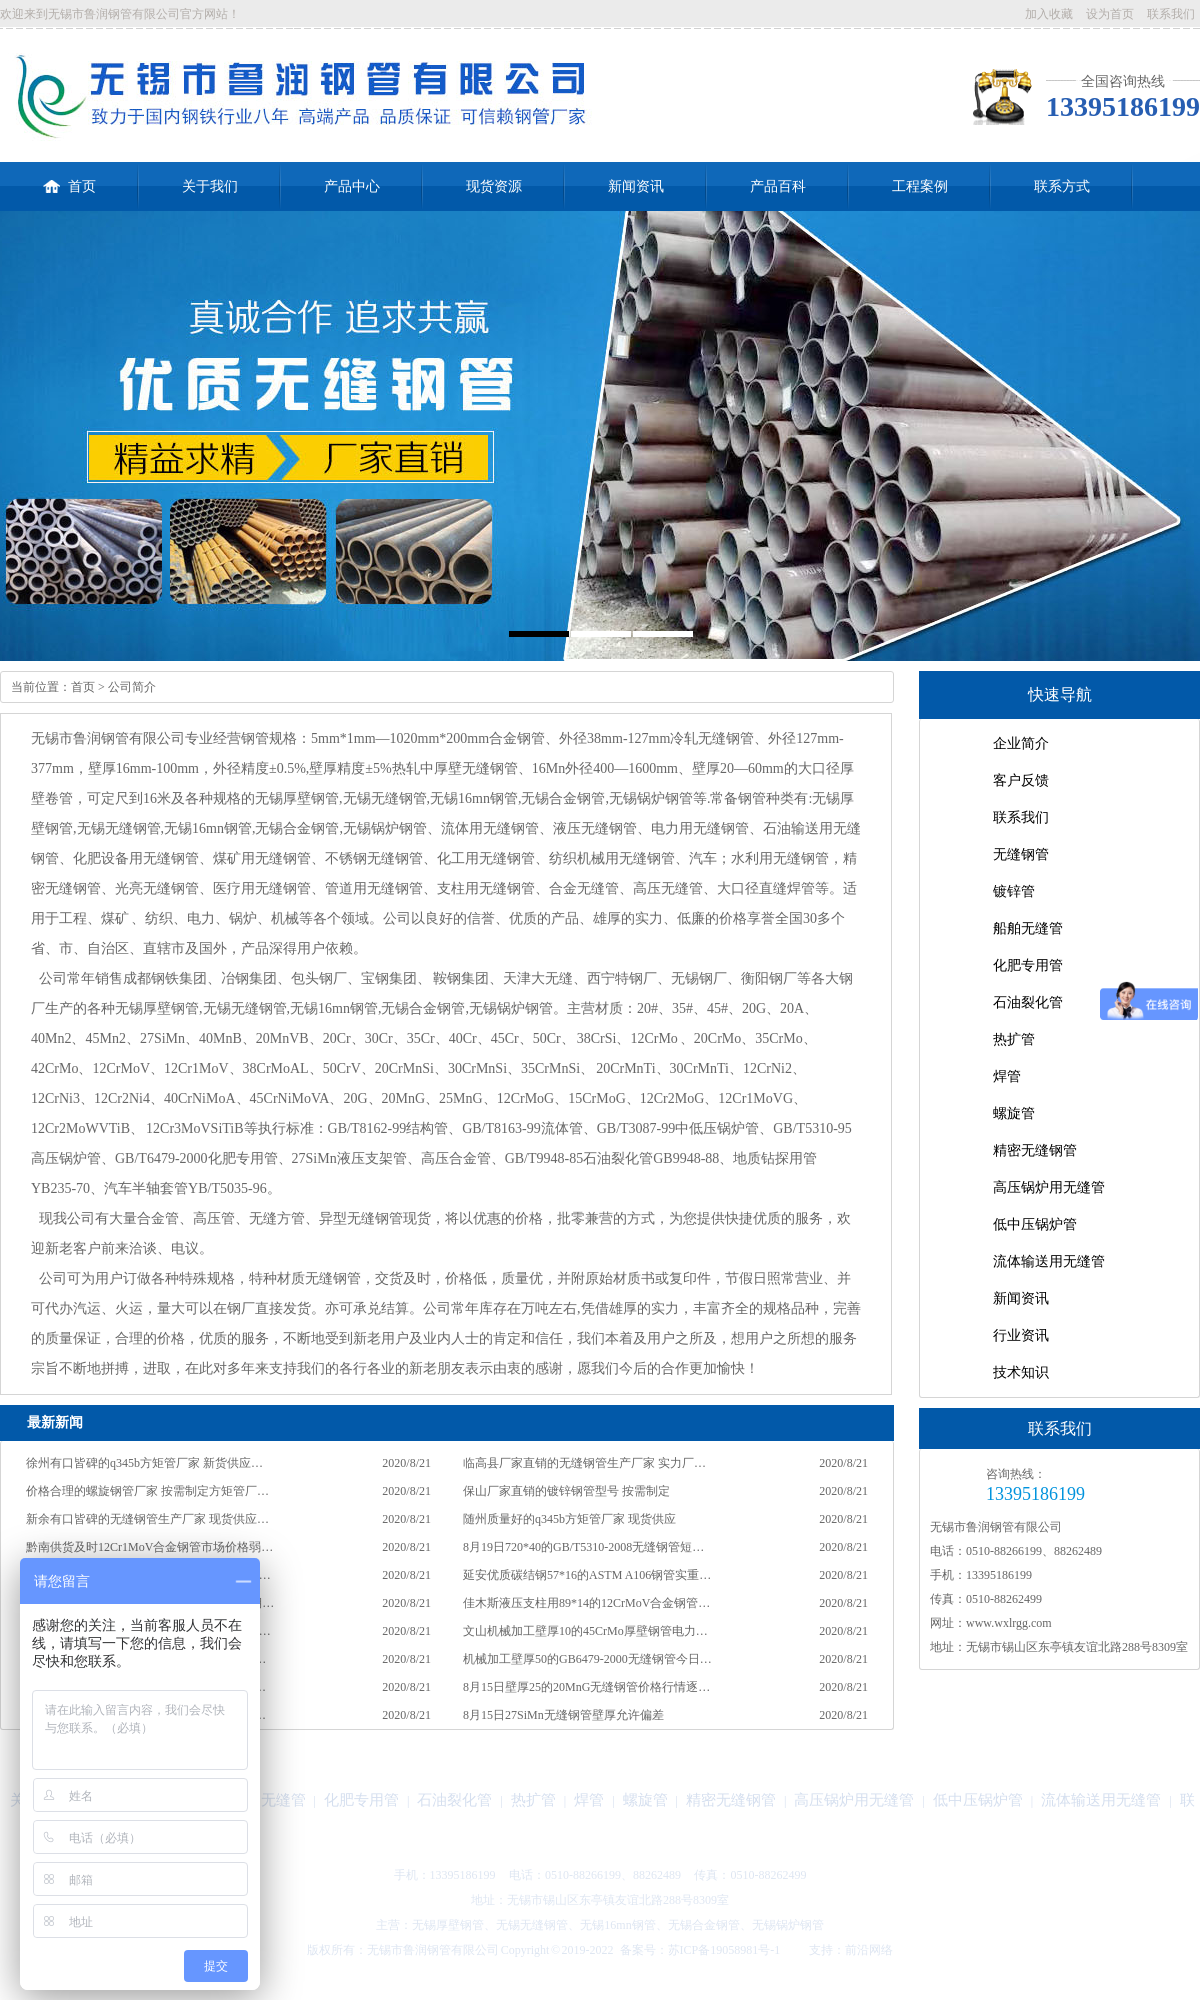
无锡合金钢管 (704, 1925)
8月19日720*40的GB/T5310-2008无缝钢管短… (583, 1547)
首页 (69, 178)
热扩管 (1014, 1039)
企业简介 (1021, 743)
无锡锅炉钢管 (788, 1925)
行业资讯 (1021, 1335)
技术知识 (1021, 1372)
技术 (797, 1950)
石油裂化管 (1028, 1002)
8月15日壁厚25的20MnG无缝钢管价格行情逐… (586, 1687)
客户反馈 (1021, 780)
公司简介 (132, 687)
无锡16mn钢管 (617, 1925)
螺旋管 (1014, 1113)
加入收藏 (1049, 14)
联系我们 (1171, 14)
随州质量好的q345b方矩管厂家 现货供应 (569, 1519)
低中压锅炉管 (1035, 1224)
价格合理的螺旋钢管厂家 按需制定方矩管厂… (147, 1491)
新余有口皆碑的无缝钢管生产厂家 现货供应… (147, 1519)
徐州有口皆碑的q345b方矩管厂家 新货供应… (144, 1463)
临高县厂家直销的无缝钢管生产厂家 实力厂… (584, 1463)
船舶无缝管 (1028, 928)
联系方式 (1062, 186)
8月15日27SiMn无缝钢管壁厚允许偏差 (563, 1715)
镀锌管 (1014, 891)
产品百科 (778, 186)
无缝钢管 (1021, 854)
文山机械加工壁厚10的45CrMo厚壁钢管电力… (585, 1631)
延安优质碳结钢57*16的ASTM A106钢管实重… (587, 1575)
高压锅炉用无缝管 (1049, 1187)
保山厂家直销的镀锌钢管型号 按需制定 (566, 1491)
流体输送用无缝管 (1049, 1261)
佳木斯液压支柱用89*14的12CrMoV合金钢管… (586, 1603)
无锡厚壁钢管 (448, 1925)
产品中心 (352, 186)
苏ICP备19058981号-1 (724, 1950)
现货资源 (494, 186)
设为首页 (1110, 14)
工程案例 (920, 186)
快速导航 (1060, 694)
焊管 (1007, 1076)
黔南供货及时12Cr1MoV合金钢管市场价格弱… (149, 1547)
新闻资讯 (636, 186)
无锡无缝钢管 (532, 1925)
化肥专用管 (1028, 965)
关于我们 (210, 186)
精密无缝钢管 (1035, 1150)
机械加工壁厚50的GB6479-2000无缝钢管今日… (587, 1659)
